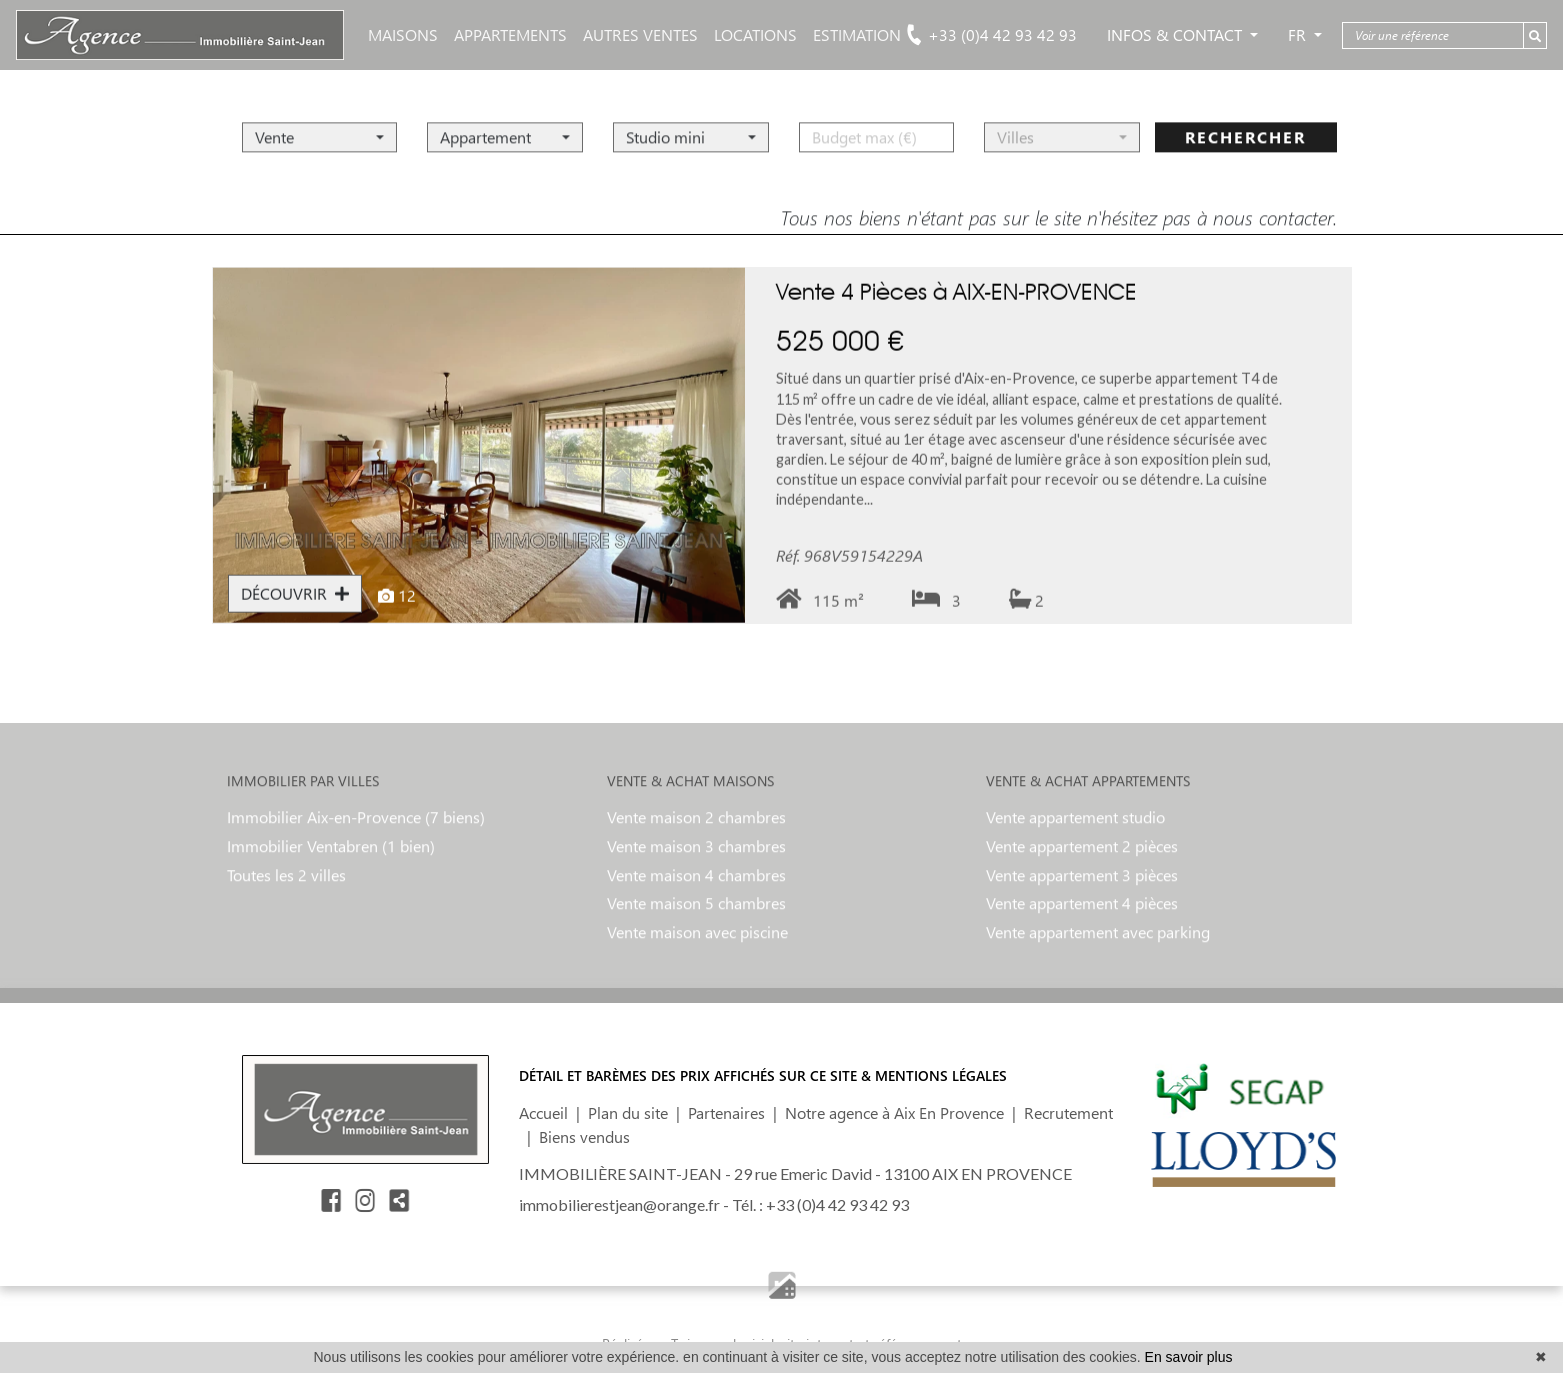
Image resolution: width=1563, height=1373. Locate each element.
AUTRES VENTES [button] (640, 34)
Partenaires (726, 1112)
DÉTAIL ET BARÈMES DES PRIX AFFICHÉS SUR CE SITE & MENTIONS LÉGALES (763, 1075)
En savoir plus (1189, 1357)
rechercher (1245, 118)
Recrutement (1068, 1112)
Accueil (543, 1112)
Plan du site (628, 1112)
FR (1299, 34)
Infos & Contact (1176, 34)
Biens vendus (584, 1136)
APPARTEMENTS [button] (510, 34)
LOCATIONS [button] (755, 34)
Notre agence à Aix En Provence (894, 1112)
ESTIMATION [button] (857, 34)
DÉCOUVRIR (295, 611)
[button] (320, 119)
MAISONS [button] (403, 34)
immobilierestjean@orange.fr (619, 1204)
